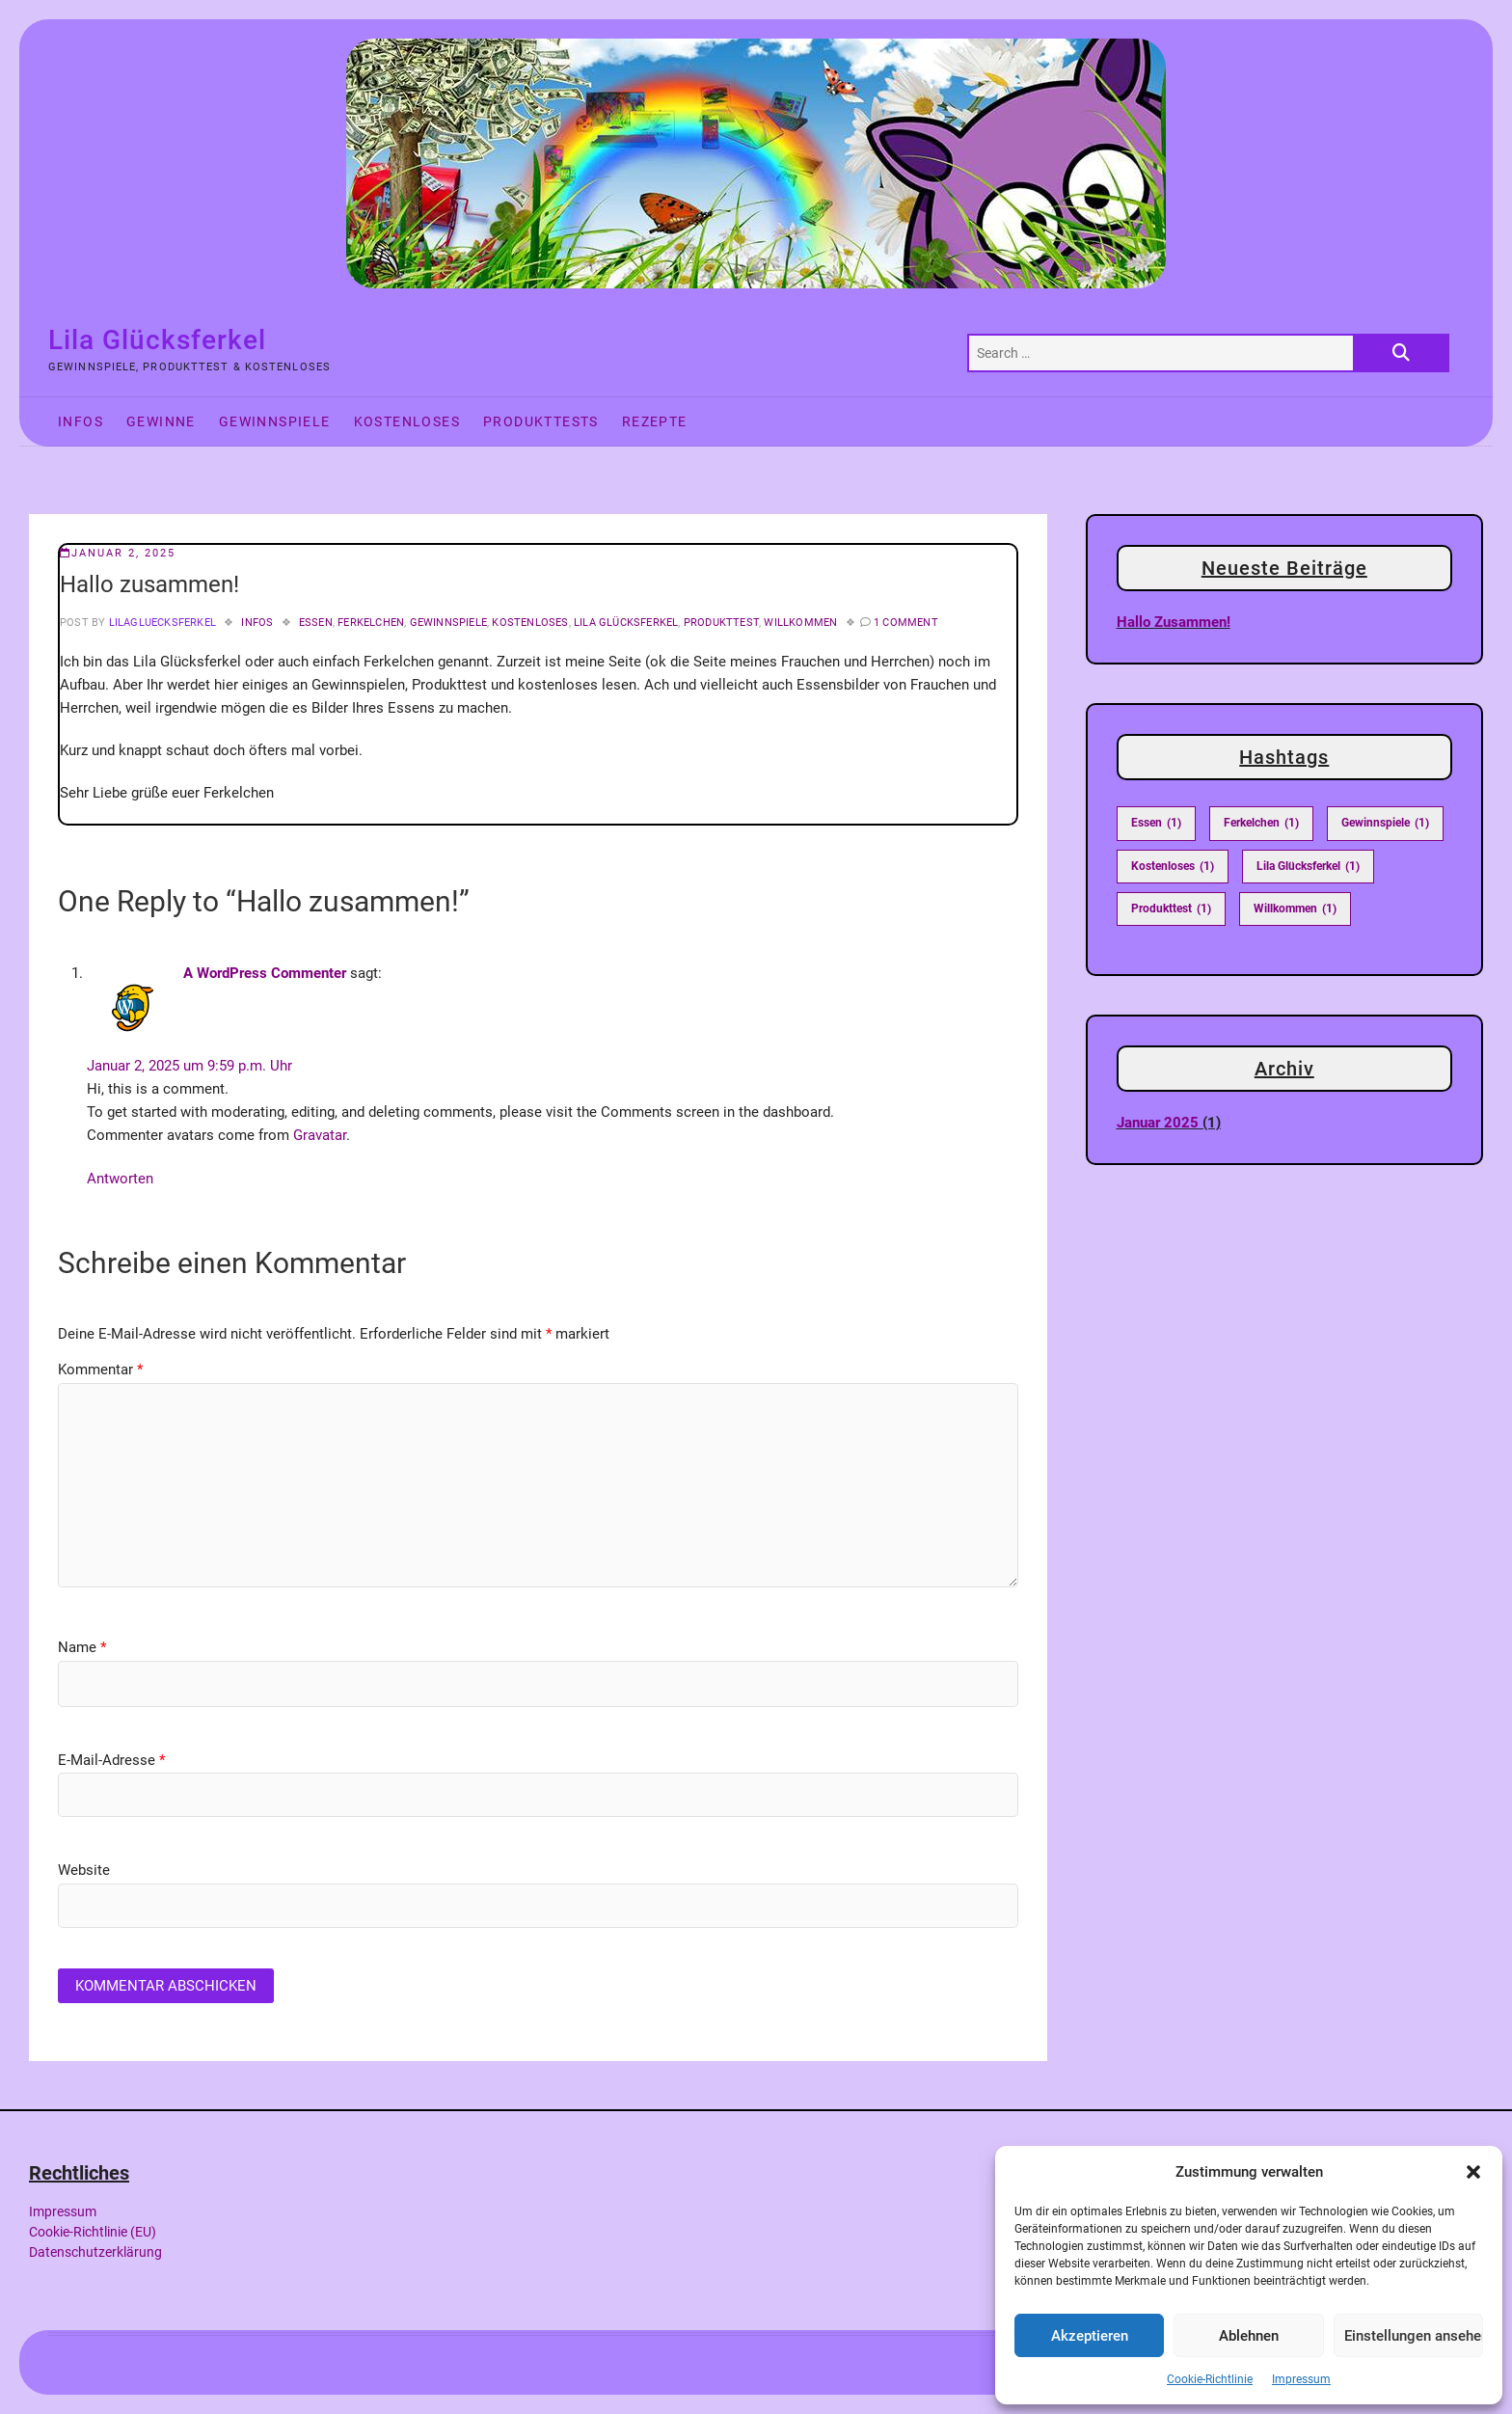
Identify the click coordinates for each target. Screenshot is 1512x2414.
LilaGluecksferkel (160, 622)
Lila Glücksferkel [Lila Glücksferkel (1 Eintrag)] (1308, 866)
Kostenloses (407, 421)
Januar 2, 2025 (118, 553)
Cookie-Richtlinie (1210, 2379)
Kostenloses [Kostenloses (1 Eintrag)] (1172, 866)
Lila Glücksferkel (157, 340)
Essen (316, 622)
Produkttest (721, 622)
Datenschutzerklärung (95, 2252)
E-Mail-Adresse (111, 1760)
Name (82, 1647)
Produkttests (541, 421)
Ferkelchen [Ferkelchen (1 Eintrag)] (1261, 823)
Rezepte (655, 421)
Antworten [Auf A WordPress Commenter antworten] (120, 1178)
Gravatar (319, 1135)
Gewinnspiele (275, 421)
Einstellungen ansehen (1413, 2336)
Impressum (1301, 2379)
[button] (1473, 2172)
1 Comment (906, 622)
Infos (80, 421)
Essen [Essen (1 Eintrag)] (1156, 823)
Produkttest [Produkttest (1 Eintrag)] (1171, 909)
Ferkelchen (371, 622)
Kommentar (100, 1369)
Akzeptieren (1089, 2336)
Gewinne (161, 421)
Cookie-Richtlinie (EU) (92, 2231)
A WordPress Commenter (264, 973)
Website (84, 1870)
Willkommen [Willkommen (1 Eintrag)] (1295, 909)
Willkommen (800, 622)
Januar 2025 (1158, 1122)
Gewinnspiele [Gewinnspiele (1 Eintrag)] (1385, 823)
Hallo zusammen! (1173, 622)
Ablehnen (1249, 2336)
